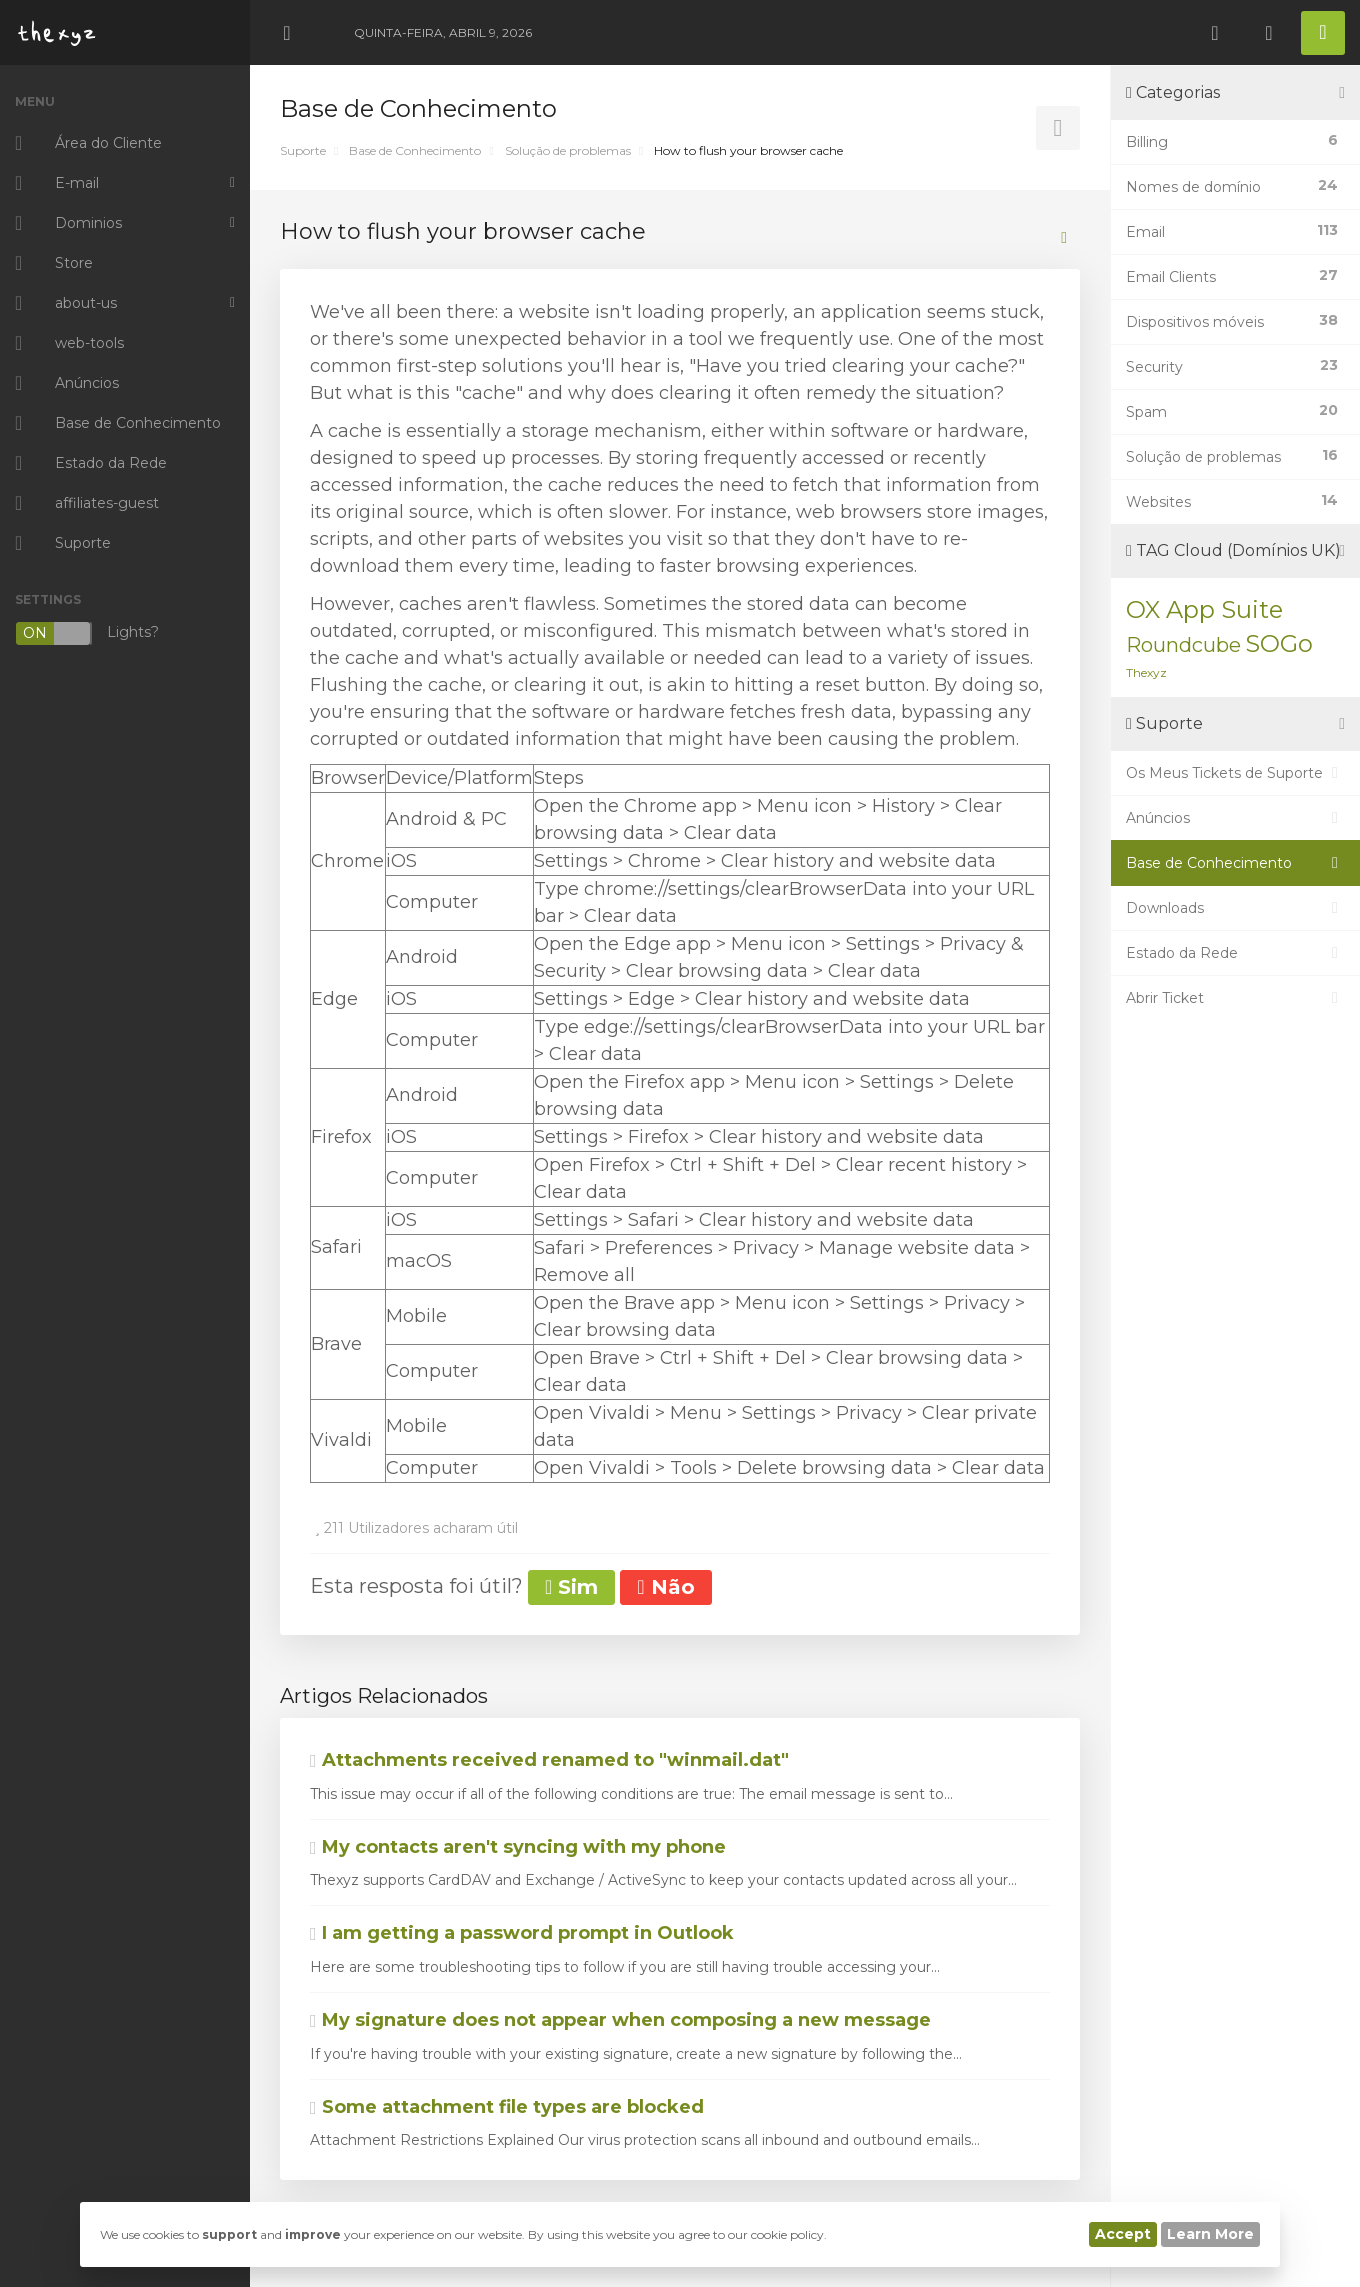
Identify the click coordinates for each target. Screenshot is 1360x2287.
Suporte (303, 150)
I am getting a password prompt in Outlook (522, 1933)
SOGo (1279, 643)
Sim (571, 1587)
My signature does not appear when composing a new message (620, 2020)
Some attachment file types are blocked (507, 2107)
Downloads (1235, 908)
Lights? (87, 633)
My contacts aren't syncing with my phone (518, 1847)
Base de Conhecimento (415, 150)
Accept (1123, 2234)
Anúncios (1235, 818)
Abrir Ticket (1235, 998)
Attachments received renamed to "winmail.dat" (549, 1760)
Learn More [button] (1210, 2234)
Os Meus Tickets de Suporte (1235, 773)
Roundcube (1183, 645)
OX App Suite (1204, 609)
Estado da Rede (1235, 953)
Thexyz (1146, 672)
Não (665, 1587)
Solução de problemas (568, 150)
